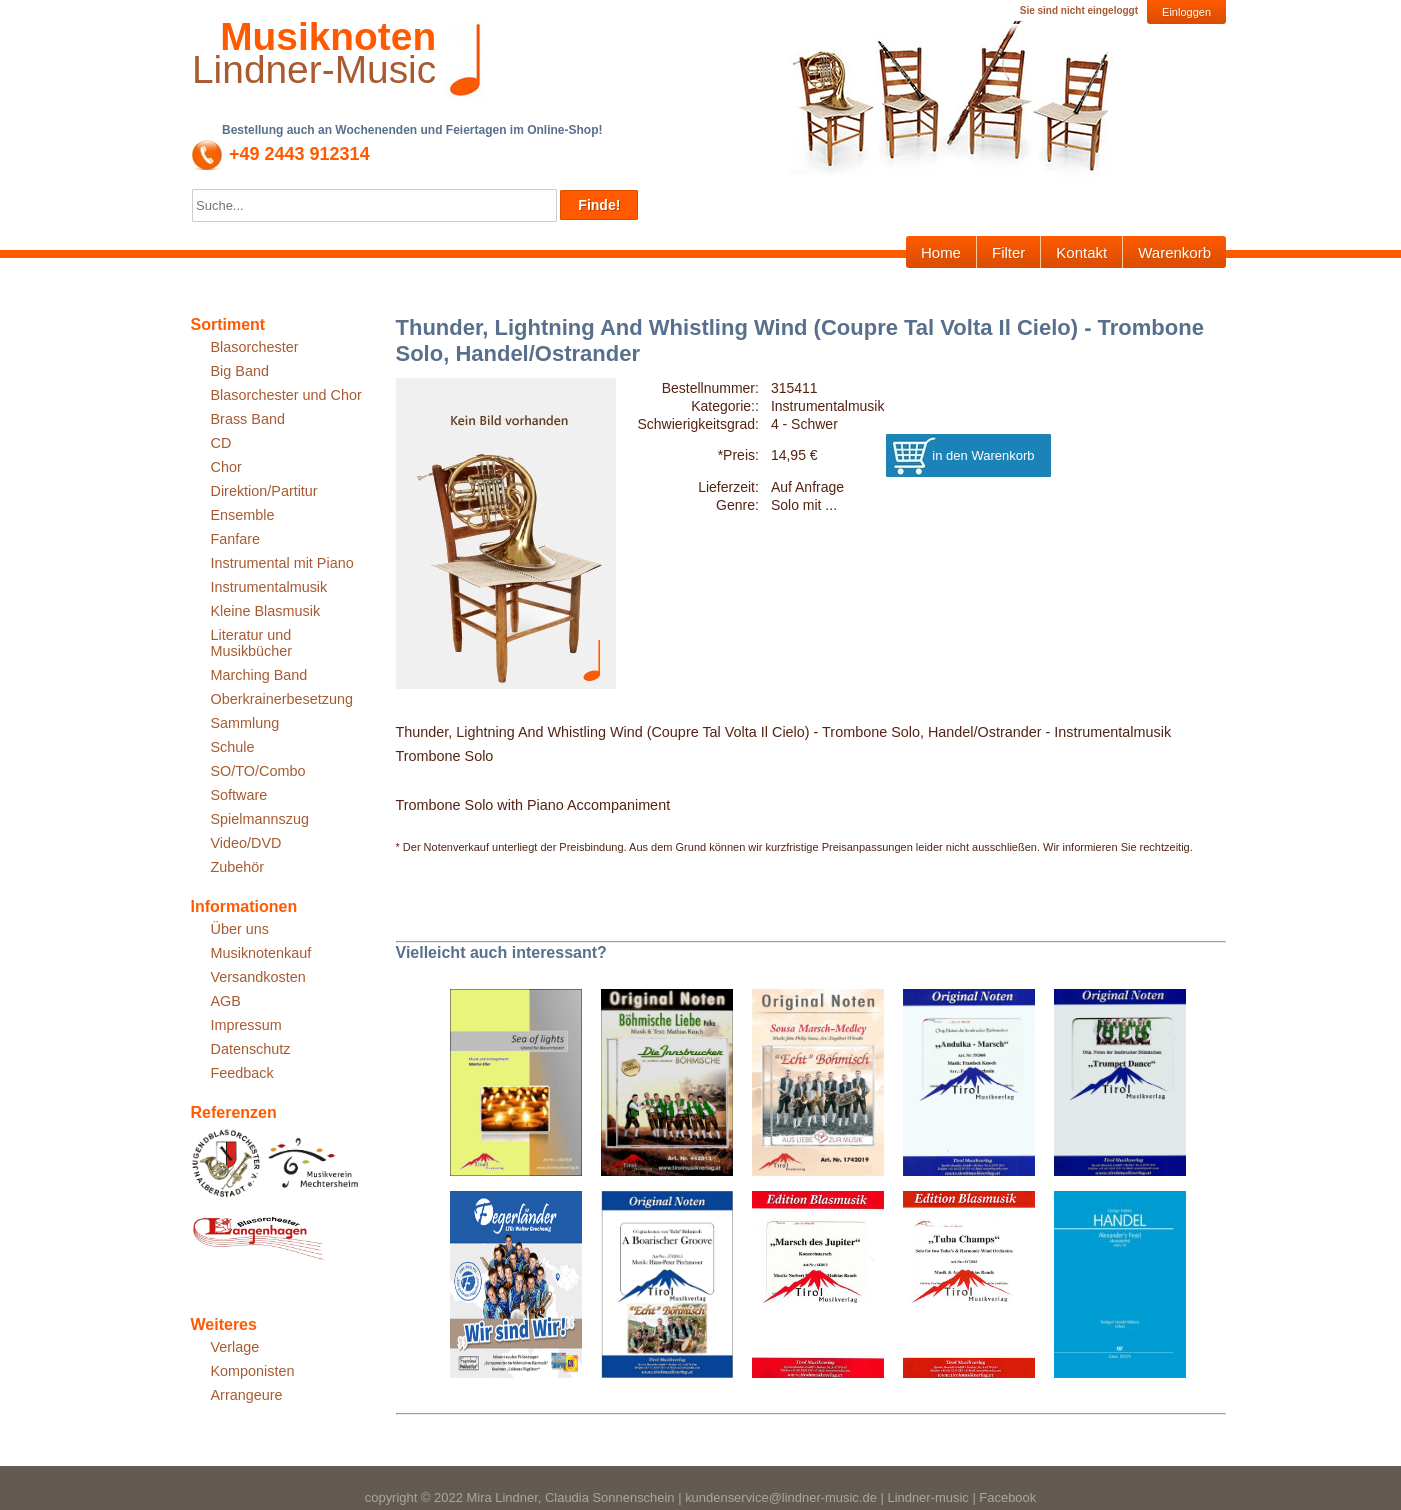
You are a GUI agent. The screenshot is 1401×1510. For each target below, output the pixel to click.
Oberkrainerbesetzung (282, 699)
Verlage (235, 1347)
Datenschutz (251, 1049)
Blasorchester (255, 347)
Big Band (240, 371)
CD (221, 443)
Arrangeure (247, 1395)
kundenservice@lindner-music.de (781, 1497)
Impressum (246, 1025)
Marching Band (259, 675)
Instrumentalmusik (269, 587)
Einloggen (1186, 12)
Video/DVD (246, 843)
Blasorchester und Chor (286, 395)
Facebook (1007, 1497)
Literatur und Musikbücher (252, 643)
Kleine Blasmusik (266, 611)
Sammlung (245, 723)
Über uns (240, 929)
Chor (226, 467)
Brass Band (248, 419)
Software (239, 795)
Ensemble (243, 515)
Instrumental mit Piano (282, 563)
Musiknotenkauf (261, 953)
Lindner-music (927, 1497)
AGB (226, 1001)
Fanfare (236, 539)
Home (941, 252)
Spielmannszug (260, 819)
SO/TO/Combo (258, 771)
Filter (1008, 252)
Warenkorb (1174, 252)
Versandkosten (258, 977)
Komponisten (253, 1371)
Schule (233, 747)
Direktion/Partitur (264, 491)
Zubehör (238, 867)
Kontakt (1081, 252)
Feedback (242, 1073)
